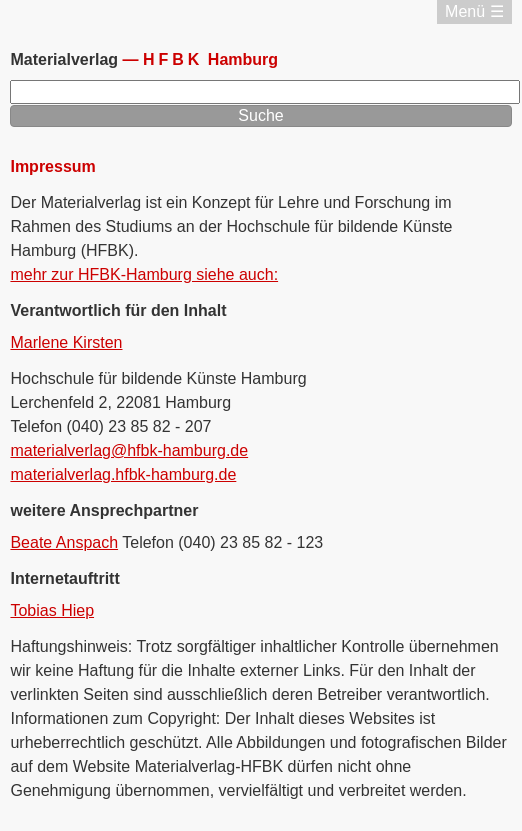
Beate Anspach (64, 542)
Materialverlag (66, 59)
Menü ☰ (474, 11)
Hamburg (210, 59)
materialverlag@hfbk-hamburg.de (129, 450)
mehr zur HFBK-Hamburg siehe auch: (144, 274)
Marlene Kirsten (66, 342)
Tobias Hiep (52, 610)
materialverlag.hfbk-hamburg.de (123, 474)
